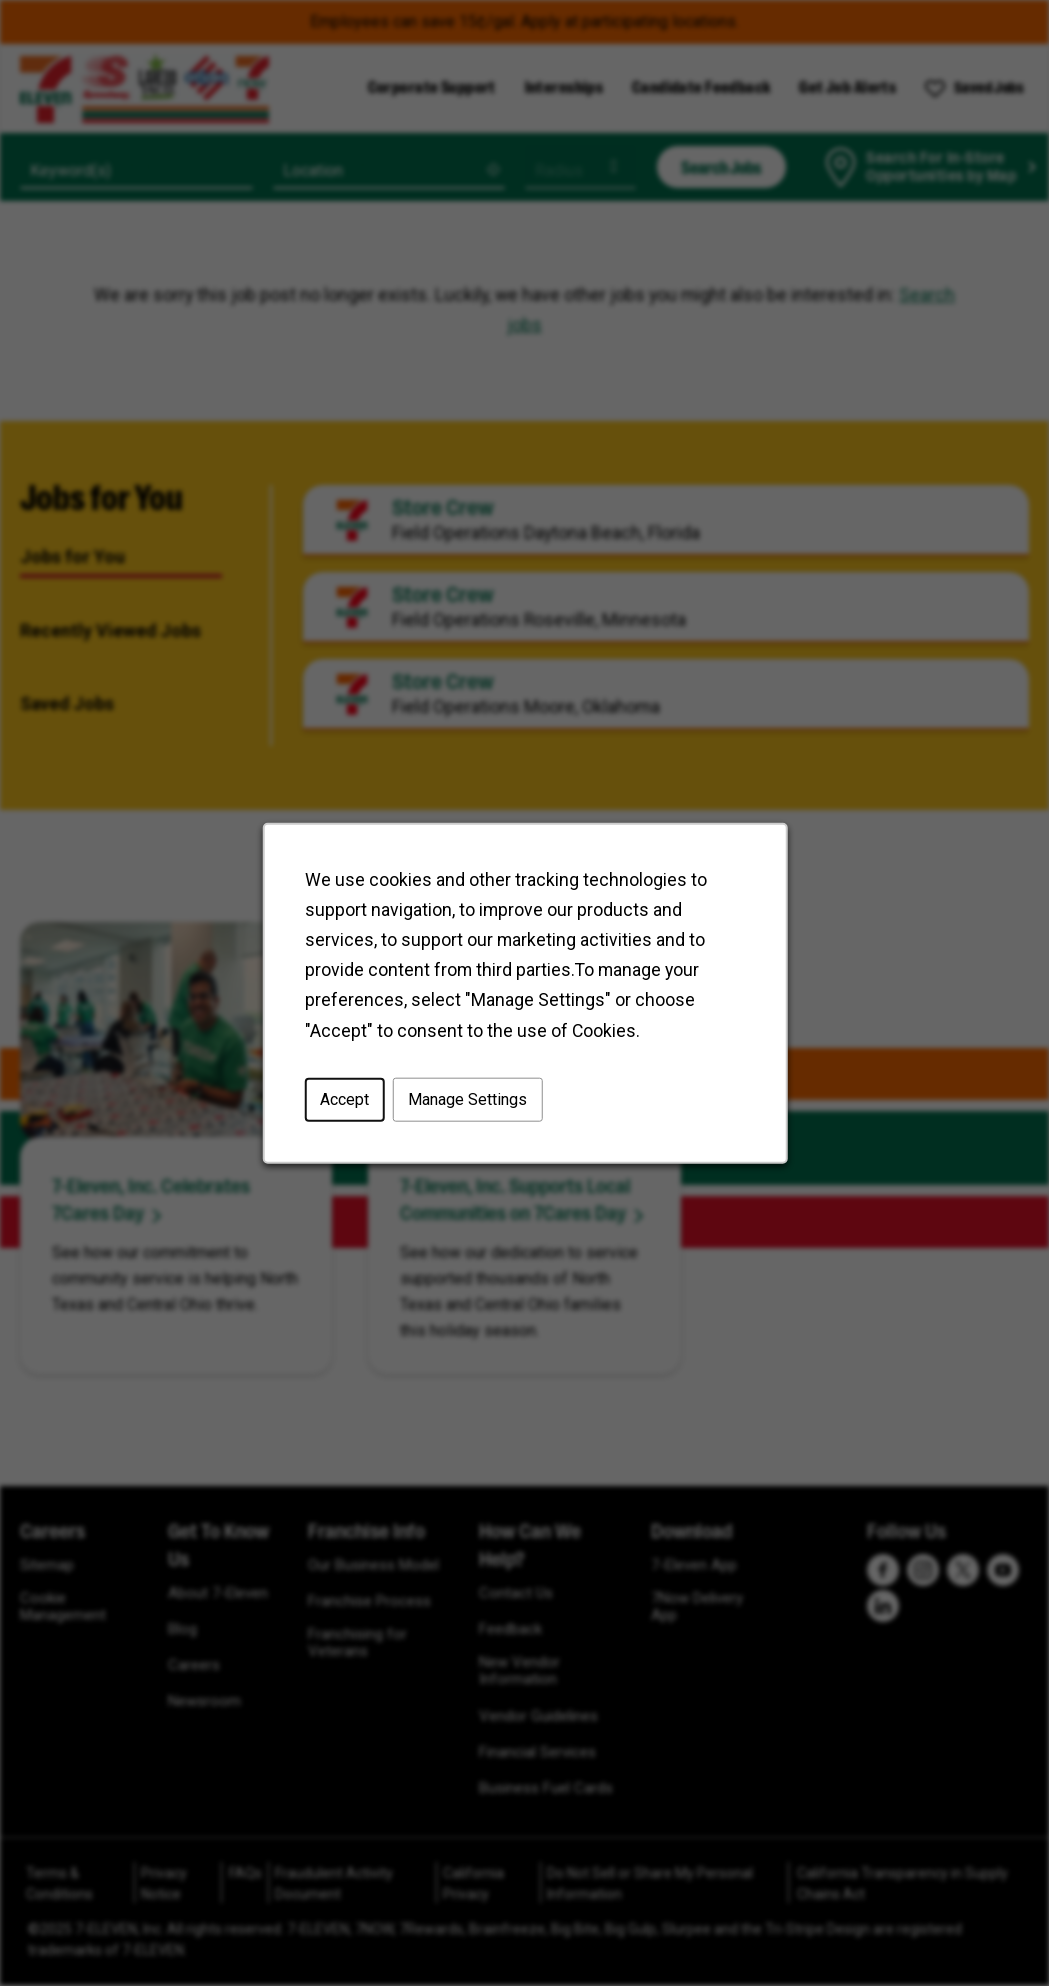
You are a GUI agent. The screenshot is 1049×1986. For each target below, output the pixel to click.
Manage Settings (466, 1099)
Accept (344, 1099)
